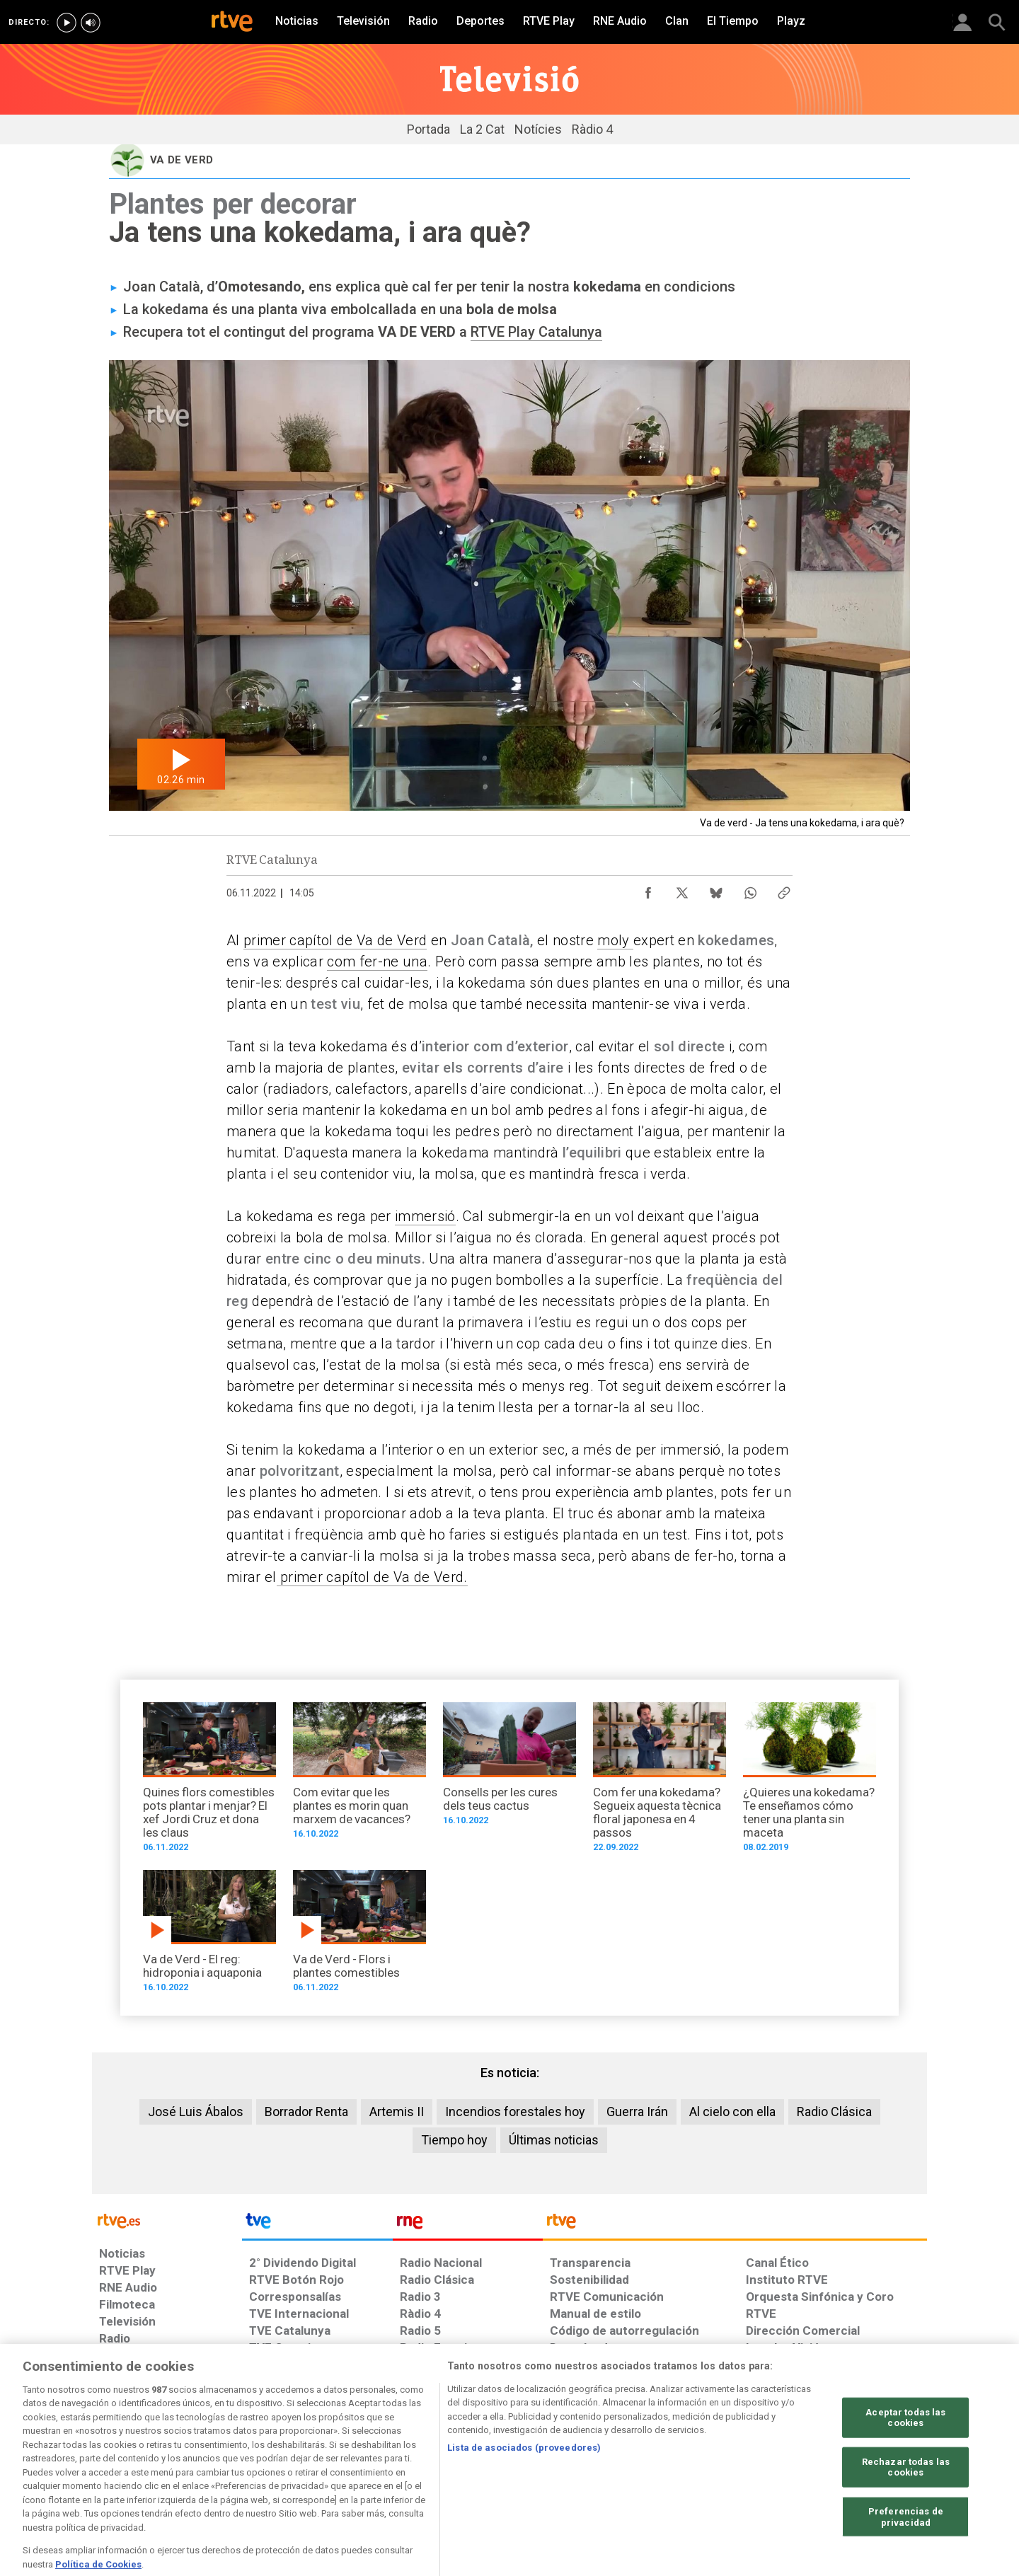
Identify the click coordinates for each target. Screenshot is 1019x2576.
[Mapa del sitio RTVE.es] (678, 2467)
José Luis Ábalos (195, 2111)
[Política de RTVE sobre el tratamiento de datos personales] (228, 2467)
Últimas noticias (554, 2139)
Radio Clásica (834, 2111)
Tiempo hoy (454, 2139)
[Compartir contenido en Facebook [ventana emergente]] (648, 889)
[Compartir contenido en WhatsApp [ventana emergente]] (750, 889)
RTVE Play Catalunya (536, 331)
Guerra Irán (637, 2111)
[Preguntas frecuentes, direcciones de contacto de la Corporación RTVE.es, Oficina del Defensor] (754, 2467)
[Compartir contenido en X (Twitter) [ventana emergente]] (682, 889)
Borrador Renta (306, 2111)
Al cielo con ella (732, 2111)
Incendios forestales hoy (515, 2111)
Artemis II (396, 2111)
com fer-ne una (377, 961)
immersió (425, 1216)
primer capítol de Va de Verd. (372, 1577)
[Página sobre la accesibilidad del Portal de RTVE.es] (593, 2467)
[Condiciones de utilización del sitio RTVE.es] (121, 2467)
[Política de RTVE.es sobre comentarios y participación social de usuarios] (864, 2467)
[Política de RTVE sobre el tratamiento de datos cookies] (355, 2467)
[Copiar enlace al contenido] (784, 889)
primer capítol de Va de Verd (335, 940)
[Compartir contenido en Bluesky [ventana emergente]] (716, 889)
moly (615, 940)
